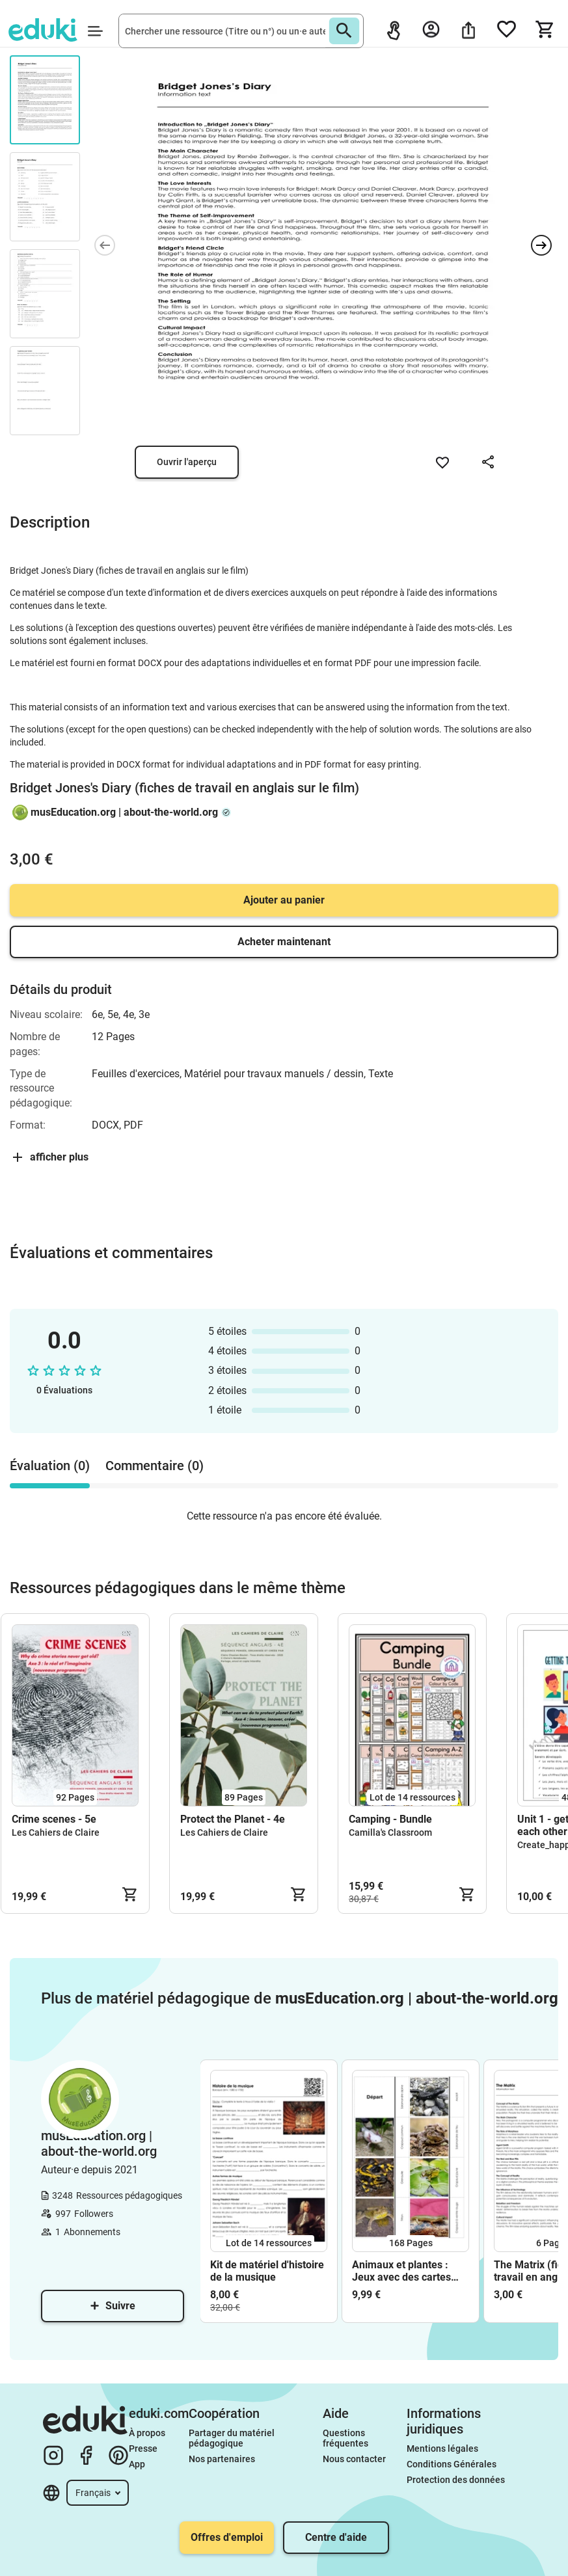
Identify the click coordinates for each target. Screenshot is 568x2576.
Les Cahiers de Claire (56, 1832)
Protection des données (456, 2480)
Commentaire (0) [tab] (154, 1465)
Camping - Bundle (390, 1819)
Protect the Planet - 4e (232, 1819)
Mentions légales (443, 2448)
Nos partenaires (222, 2459)
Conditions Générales (451, 2464)
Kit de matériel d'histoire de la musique (267, 2271)
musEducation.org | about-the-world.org (124, 812)
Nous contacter (354, 2459)
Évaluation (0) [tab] (50, 1465)
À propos (148, 2433)
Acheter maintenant (284, 941)
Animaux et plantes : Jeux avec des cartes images (401, 2271)
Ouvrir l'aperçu (187, 462)
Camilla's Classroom (390, 1832)
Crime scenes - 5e (54, 1819)
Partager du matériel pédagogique (233, 2438)
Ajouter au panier (284, 900)
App (137, 2464)
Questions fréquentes (345, 2438)
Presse (143, 2448)
